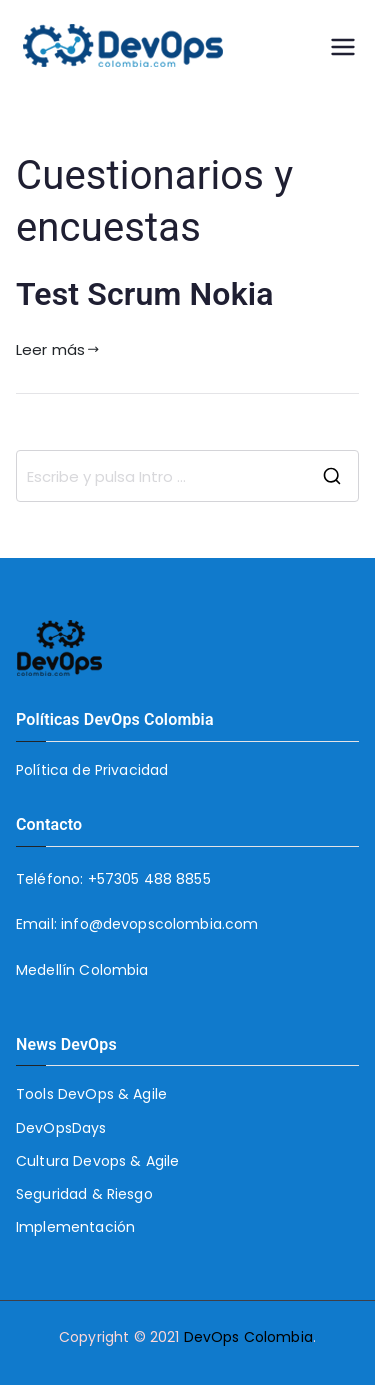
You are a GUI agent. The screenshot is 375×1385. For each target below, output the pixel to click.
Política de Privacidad (92, 770)
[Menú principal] (343, 47)
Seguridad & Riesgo (84, 1194)
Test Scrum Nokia (144, 294)
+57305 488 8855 (149, 879)
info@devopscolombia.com (159, 924)
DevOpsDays (61, 1128)
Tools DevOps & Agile (91, 1094)
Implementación (75, 1227)
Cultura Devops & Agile (97, 1161)
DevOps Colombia (248, 1337)
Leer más (58, 349)
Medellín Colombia (82, 970)
